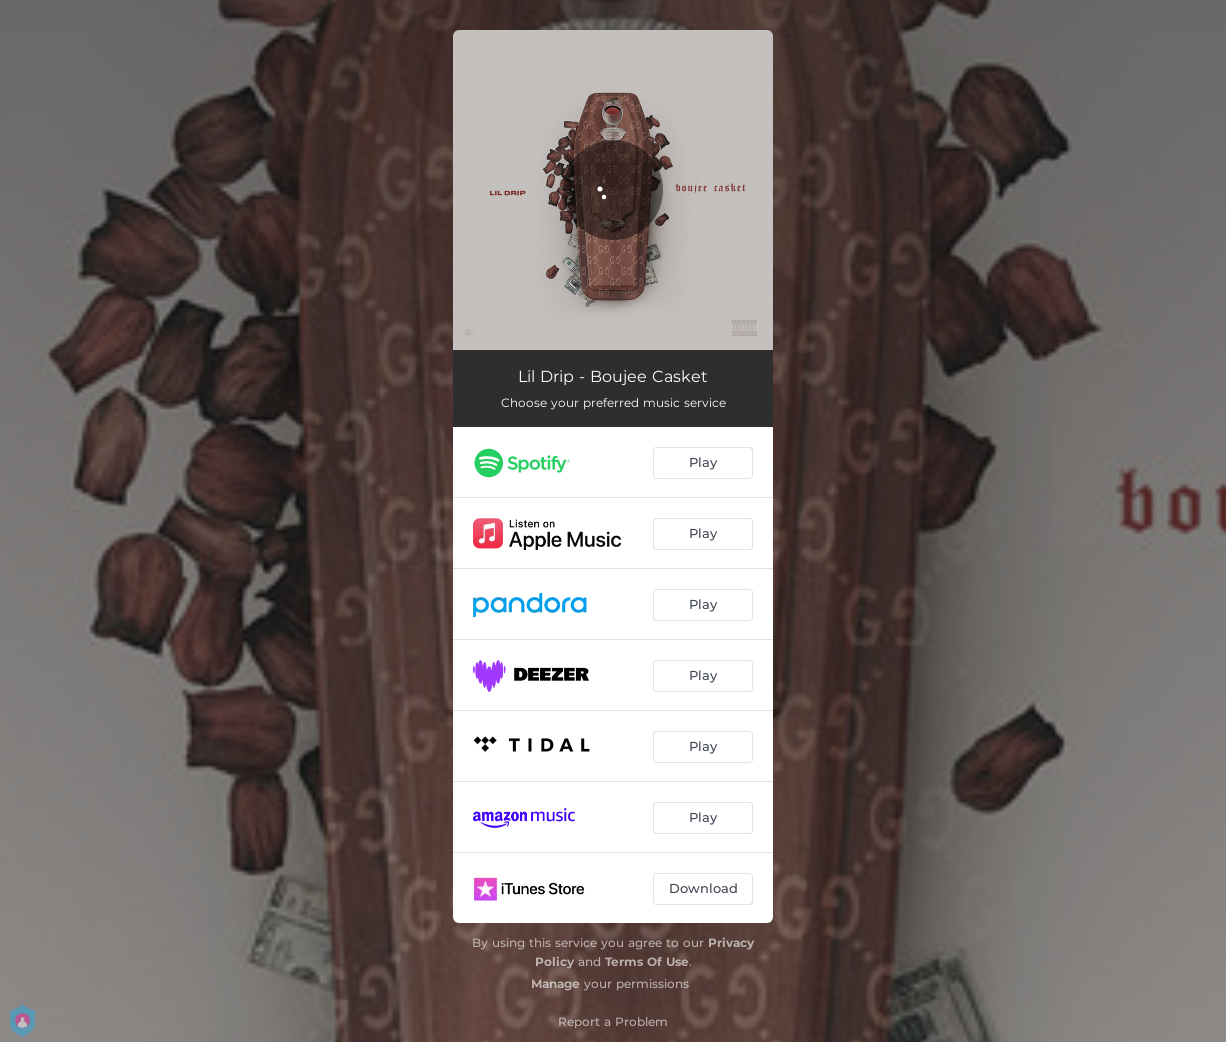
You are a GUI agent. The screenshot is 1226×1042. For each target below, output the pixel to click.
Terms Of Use (647, 961)
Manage (555, 983)
